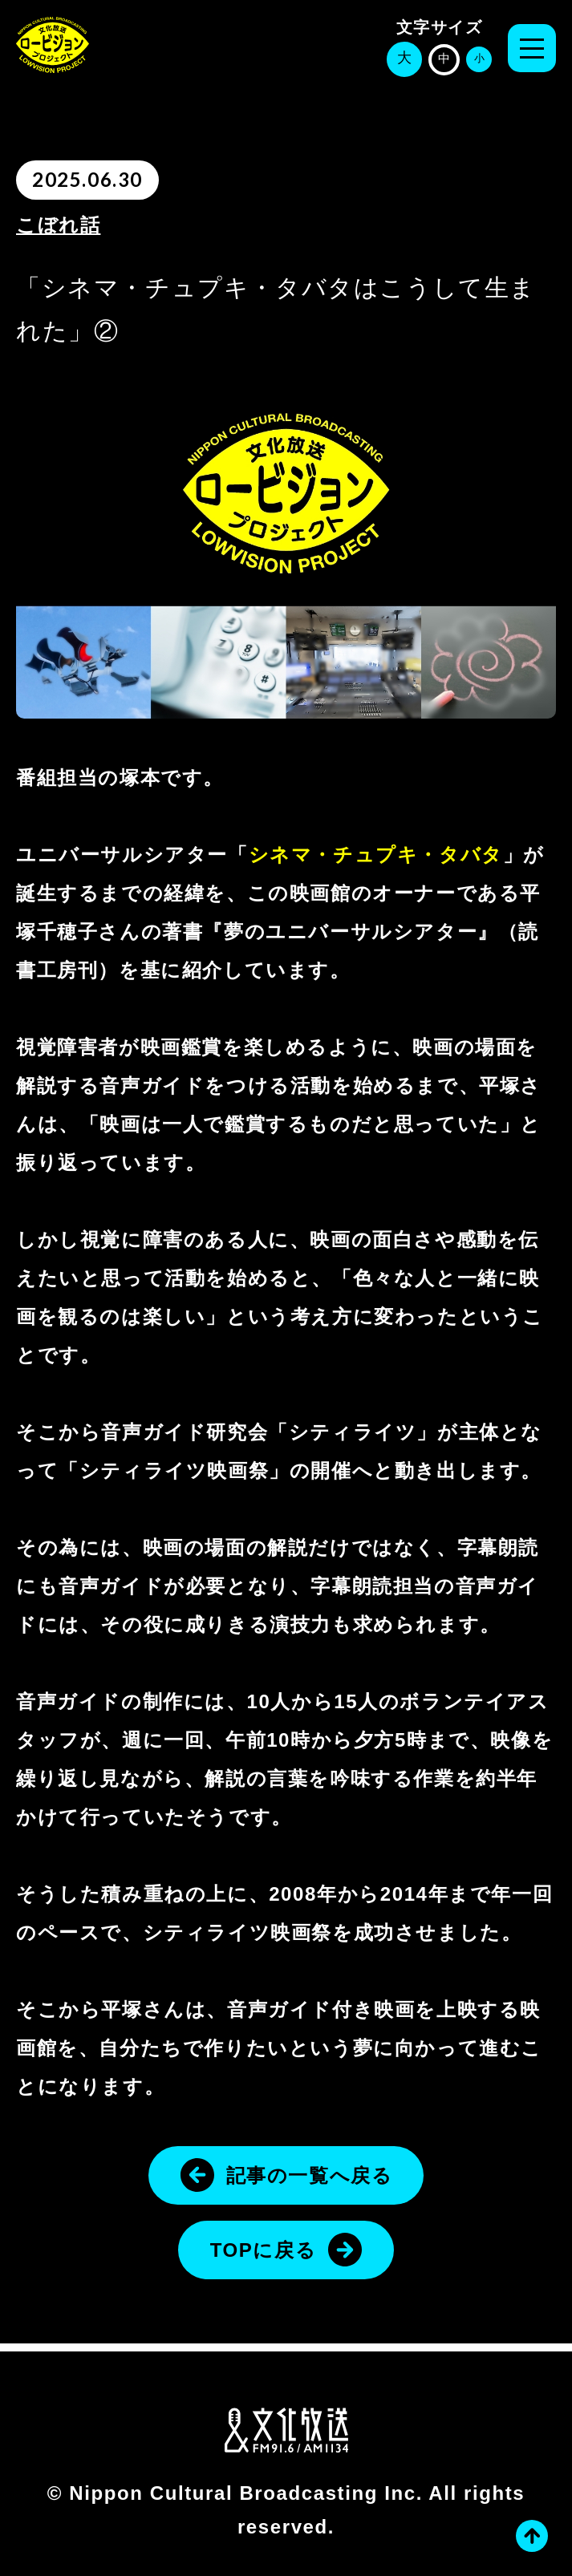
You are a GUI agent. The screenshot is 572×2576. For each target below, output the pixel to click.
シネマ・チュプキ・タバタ (376, 854)
